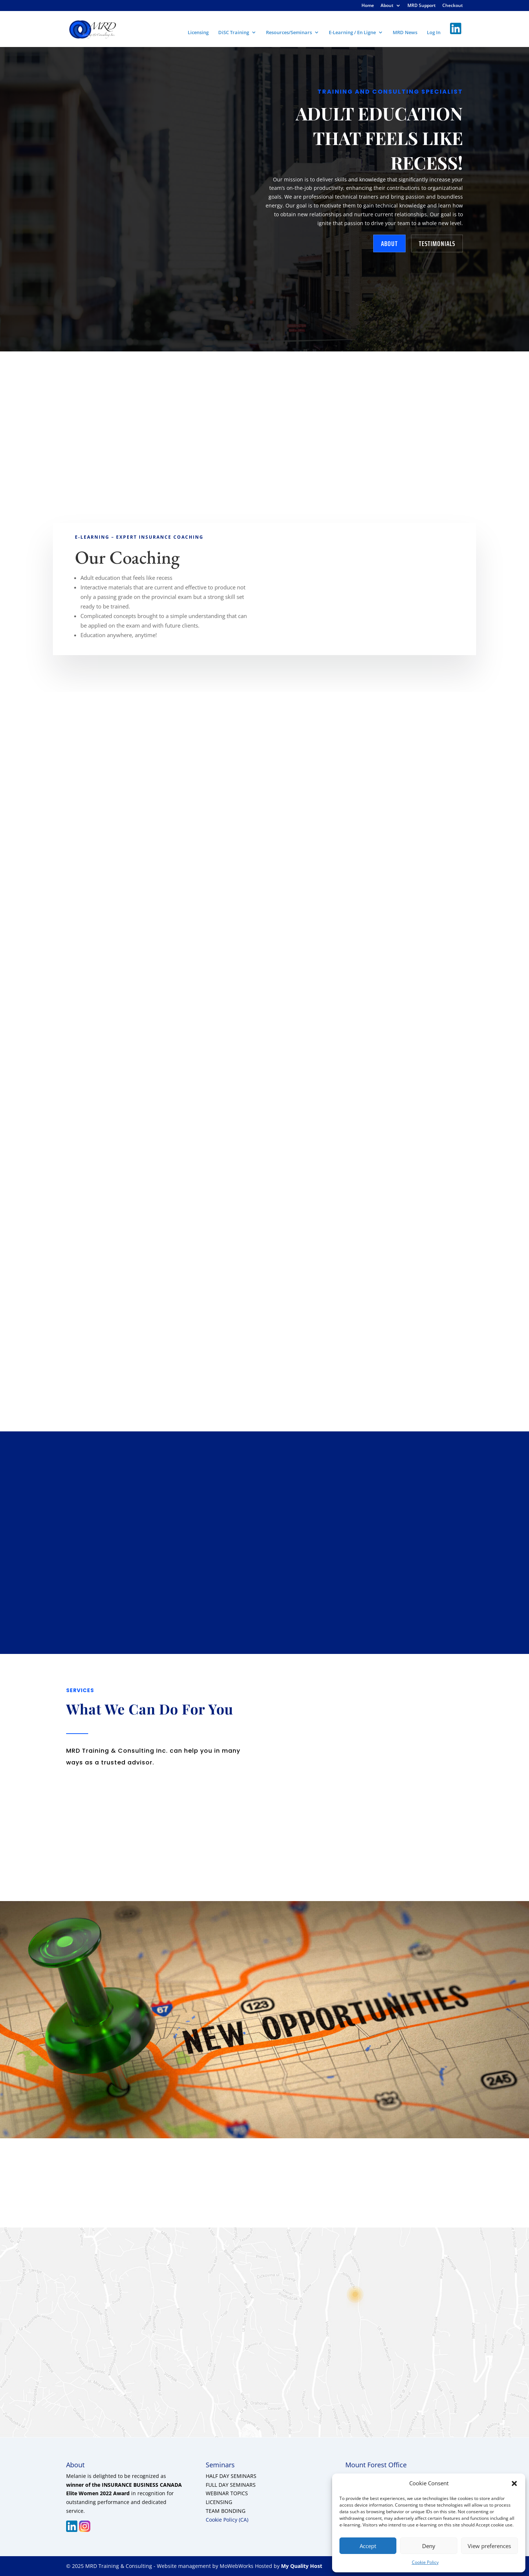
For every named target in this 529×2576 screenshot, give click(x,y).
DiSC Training (233, 33)
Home (367, 5)
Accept (368, 2546)
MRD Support (421, 5)
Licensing (198, 33)
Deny (428, 2546)
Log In (433, 33)
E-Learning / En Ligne (352, 33)
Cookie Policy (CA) (227, 2519)
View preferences (489, 2546)
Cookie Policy (425, 2562)
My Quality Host (301, 2565)
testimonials (437, 243)
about (389, 243)
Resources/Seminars (289, 33)
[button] (514, 2483)
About (387, 5)
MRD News (405, 33)
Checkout (452, 5)
